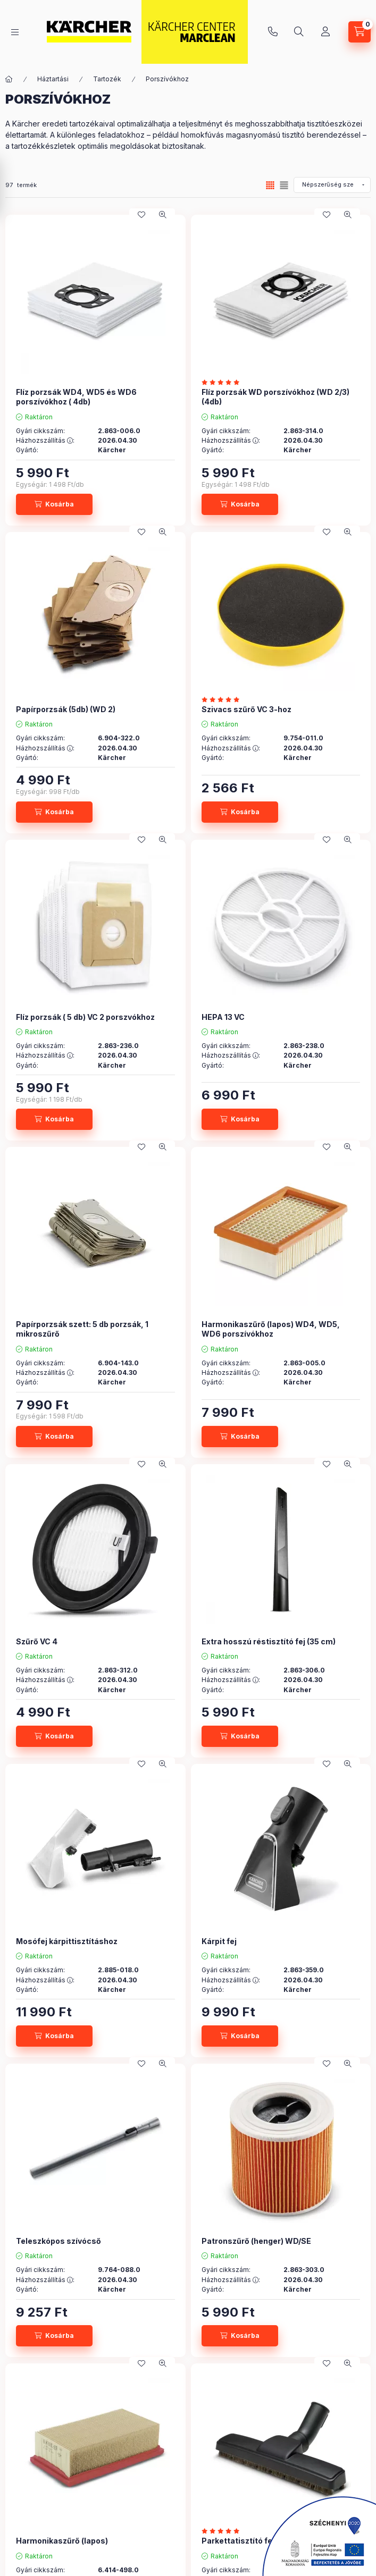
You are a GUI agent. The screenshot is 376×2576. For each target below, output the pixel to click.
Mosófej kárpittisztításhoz (67, 1941)
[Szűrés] (10, 188)
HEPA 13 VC (223, 1016)
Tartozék (107, 79)
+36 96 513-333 (273, 31)
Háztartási (53, 79)
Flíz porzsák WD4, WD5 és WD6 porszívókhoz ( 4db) (76, 396)
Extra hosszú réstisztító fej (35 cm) (269, 1641)
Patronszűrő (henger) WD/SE (256, 2240)
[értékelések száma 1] (223, 699)
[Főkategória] (9, 79)
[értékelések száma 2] (223, 382)
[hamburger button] (14, 32)
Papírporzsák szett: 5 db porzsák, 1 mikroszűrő (82, 1329)
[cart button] (359, 32)
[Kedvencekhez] (141, 214)
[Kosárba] (54, 504)
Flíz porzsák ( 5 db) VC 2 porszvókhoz (85, 1016)
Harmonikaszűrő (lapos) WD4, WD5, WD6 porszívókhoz (271, 1329)
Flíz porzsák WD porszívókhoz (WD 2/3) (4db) (275, 396)
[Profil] (325, 32)
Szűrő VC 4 (36, 1641)
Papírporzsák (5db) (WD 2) (65, 709)
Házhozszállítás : (45, 440)
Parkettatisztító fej (238, 2540)
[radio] (284, 185)
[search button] (299, 32)
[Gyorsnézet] (162, 214)
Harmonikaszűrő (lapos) (62, 2540)
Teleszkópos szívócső (58, 2240)
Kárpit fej (219, 1941)
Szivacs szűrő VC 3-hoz (246, 709)
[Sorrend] (332, 185)
